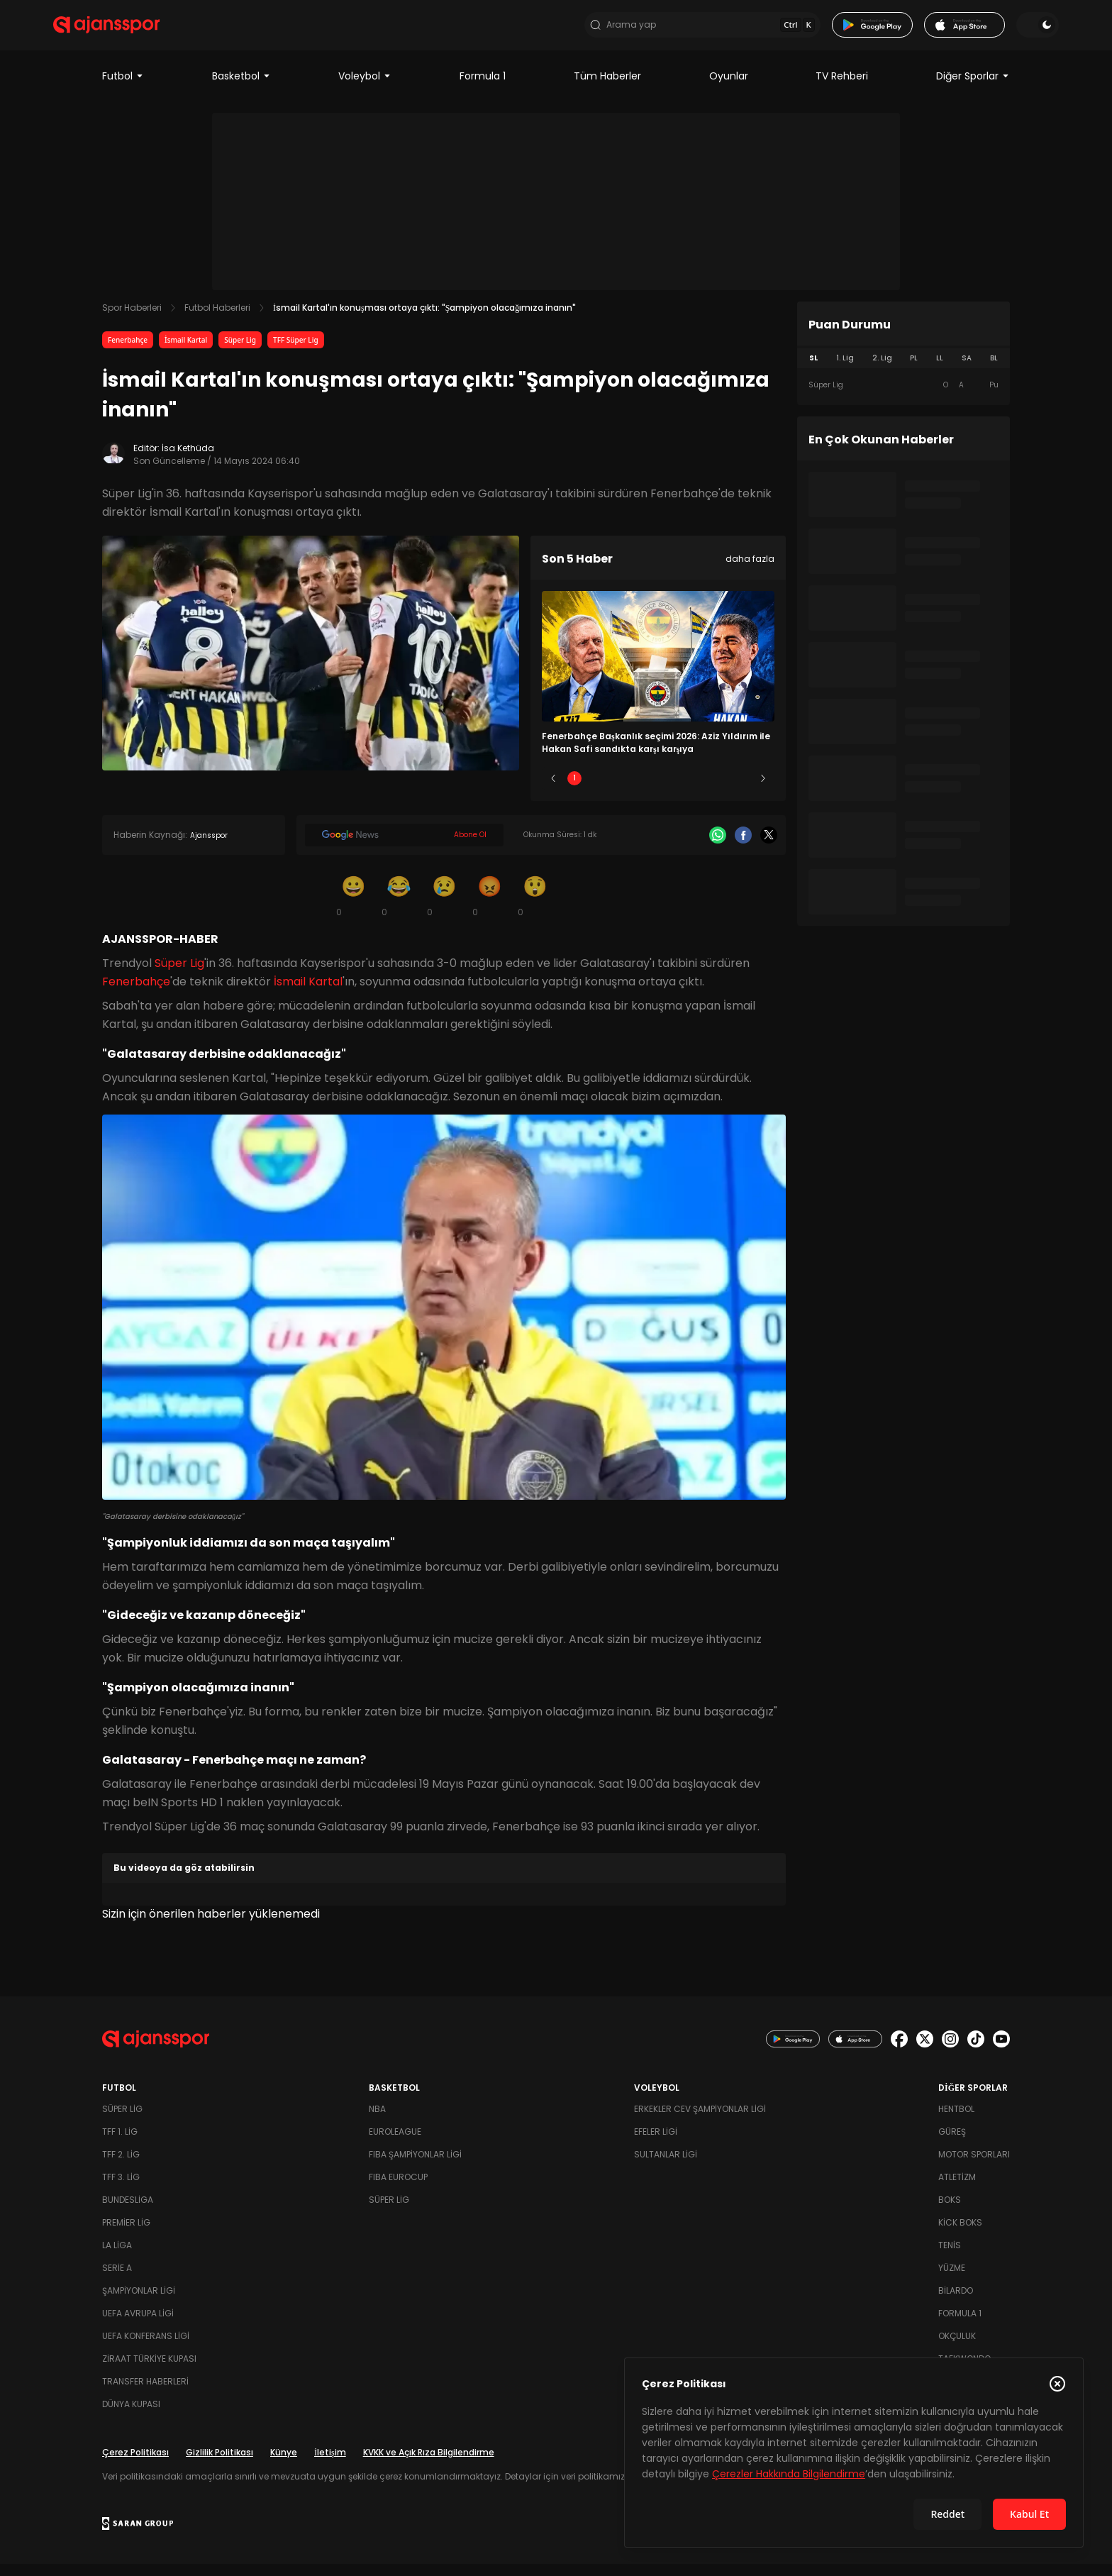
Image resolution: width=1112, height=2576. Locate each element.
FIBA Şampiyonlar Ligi (415, 2166)
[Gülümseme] (353, 908)
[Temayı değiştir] (988, 31)
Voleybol (364, 88)
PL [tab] (914, 370)
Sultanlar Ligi (665, 2166)
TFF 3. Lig (121, 2189)
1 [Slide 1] (574, 790)
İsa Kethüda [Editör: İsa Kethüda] (188, 460)
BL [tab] (994, 370)
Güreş (952, 2144)
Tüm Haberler (607, 88)
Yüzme (951, 2280)
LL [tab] (939, 370)
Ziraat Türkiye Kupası (149, 2371)
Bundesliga (127, 2212)
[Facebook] (743, 847)
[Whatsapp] (717, 847)
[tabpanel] (903, 397)
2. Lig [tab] (882, 370)
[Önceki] (553, 791)
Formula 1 (483, 88)
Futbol (123, 88)
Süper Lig (240, 352)
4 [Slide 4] (700, 790)
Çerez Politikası (135, 2464)
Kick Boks (960, 2234)
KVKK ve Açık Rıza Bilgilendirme (428, 2464)
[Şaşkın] (535, 908)
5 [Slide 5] (742, 790)
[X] (768, 847)
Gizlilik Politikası (219, 2464)
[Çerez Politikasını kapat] (1057, 2383)
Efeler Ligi (655, 2144)
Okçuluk (957, 2348)
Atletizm (957, 2189)
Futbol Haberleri (217, 320)
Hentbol (956, 2121)
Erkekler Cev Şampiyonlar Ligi (700, 2121)
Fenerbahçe (128, 352)
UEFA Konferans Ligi (145, 2348)
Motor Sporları (974, 2166)
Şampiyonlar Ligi (138, 2302)
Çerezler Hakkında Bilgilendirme (788, 2474)
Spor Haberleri (132, 320)
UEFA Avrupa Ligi (138, 2325)
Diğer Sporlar (973, 88)
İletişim (330, 2464)
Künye (283, 2464)
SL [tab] (813, 370)
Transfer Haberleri (145, 2393)
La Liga (117, 2257)
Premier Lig (126, 2234)
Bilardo (955, 2302)
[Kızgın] (489, 908)
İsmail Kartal (186, 352)
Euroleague (395, 2144)
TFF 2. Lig (121, 2166)
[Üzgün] (444, 908)
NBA (377, 2121)
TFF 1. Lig (120, 2144)
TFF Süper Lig (295, 352)
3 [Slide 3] (658, 790)
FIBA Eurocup (398, 2189)
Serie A (117, 2280)
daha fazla (749, 571)
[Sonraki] (763, 791)
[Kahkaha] (399, 908)
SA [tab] (967, 370)
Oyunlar (728, 88)
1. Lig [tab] (845, 370)
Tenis (949, 2257)
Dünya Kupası (131, 2416)
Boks (949, 2212)
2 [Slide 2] (616, 790)
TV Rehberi (842, 88)
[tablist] (903, 370)
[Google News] (404, 847)
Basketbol (241, 88)
